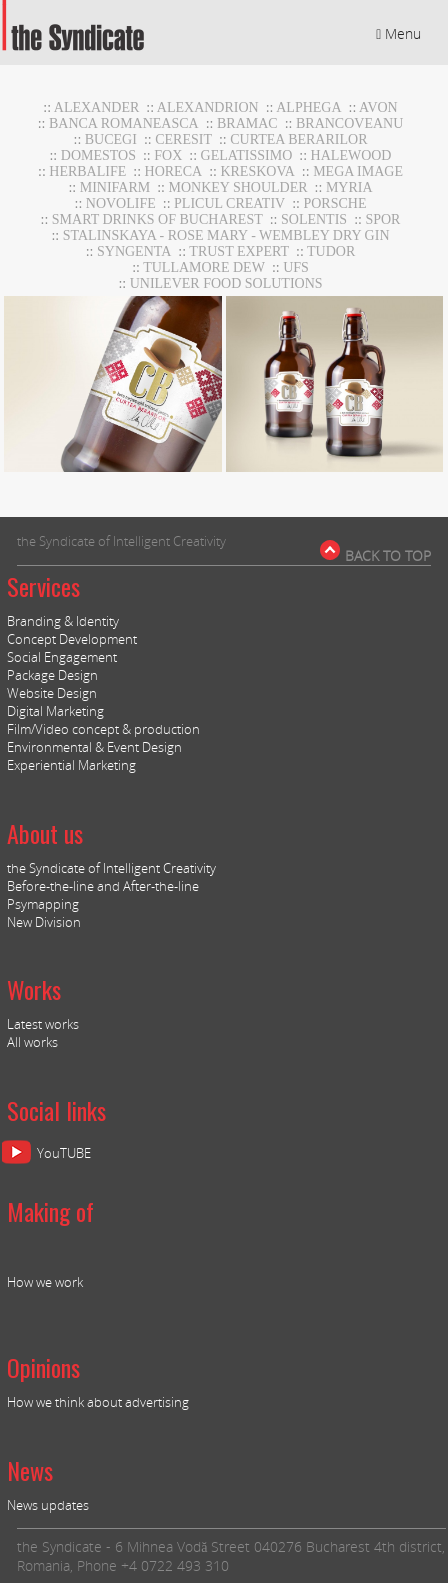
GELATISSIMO (247, 155)
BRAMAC (247, 123)
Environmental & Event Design (94, 747)
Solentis (314, 219)
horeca (174, 171)
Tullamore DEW (204, 267)
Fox (168, 155)
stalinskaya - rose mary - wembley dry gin (226, 235)
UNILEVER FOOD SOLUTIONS (226, 283)
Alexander (97, 107)
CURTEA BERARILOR (298, 139)
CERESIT (183, 139)
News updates (48, 1505)
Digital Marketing (55, 711)
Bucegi (111, 139)
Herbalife (87, 171)
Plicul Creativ (229, 203)
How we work (45, 1282)
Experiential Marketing (71, 765)
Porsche (334, 203)
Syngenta (134, 251)
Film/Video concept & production (103, 729)
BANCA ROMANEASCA (124, 123)
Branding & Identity (63, 621)
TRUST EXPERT (239, 251)
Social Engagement (62, 657)
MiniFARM (115, 187)
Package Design (52, 675)
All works (32, 1042)
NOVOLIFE (121, 203)
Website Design (52, 693)
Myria (349, 187)
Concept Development (72, 639)
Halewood (351, 155)
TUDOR (331, 251)
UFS (296, 267)
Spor (382, 219)
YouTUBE (64, 1153)
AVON (378, 107)
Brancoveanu (349, 123)
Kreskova (257, 171)
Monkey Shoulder (238, 187)
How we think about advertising (98, 1402)
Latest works (43, 1024)
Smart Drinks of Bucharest (157, 219)
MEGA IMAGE (358, 171)
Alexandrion (208, 107)
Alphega (308, 107)
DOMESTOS (98, 155)
